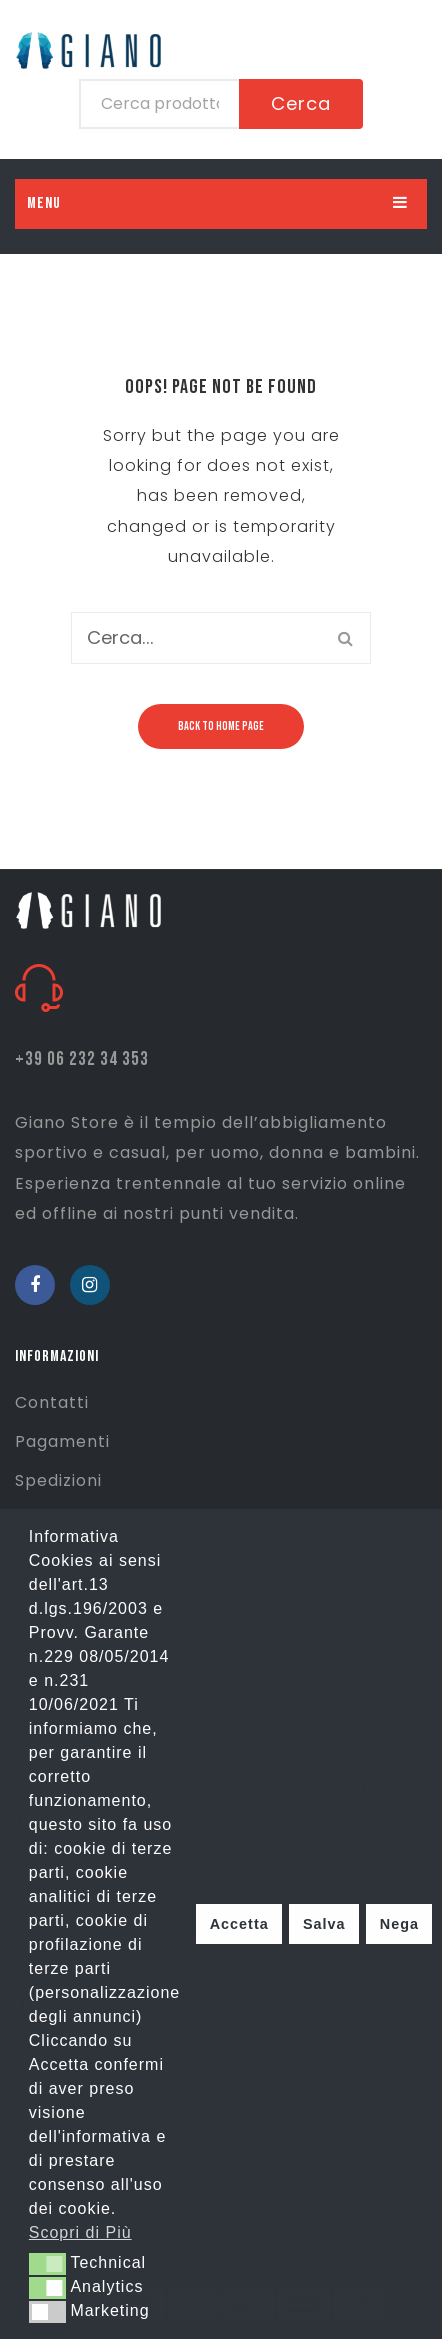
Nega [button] (399, 1924)
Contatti (52, 1402)
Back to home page (221, 726)
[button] (47, 2264)
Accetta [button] (239, 1924)
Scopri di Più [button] (80, 2232)
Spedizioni (58, 1480)
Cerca (301, 103)
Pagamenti (62, 1441)
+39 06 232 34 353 (82, 1059)
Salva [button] (324, 1924)
